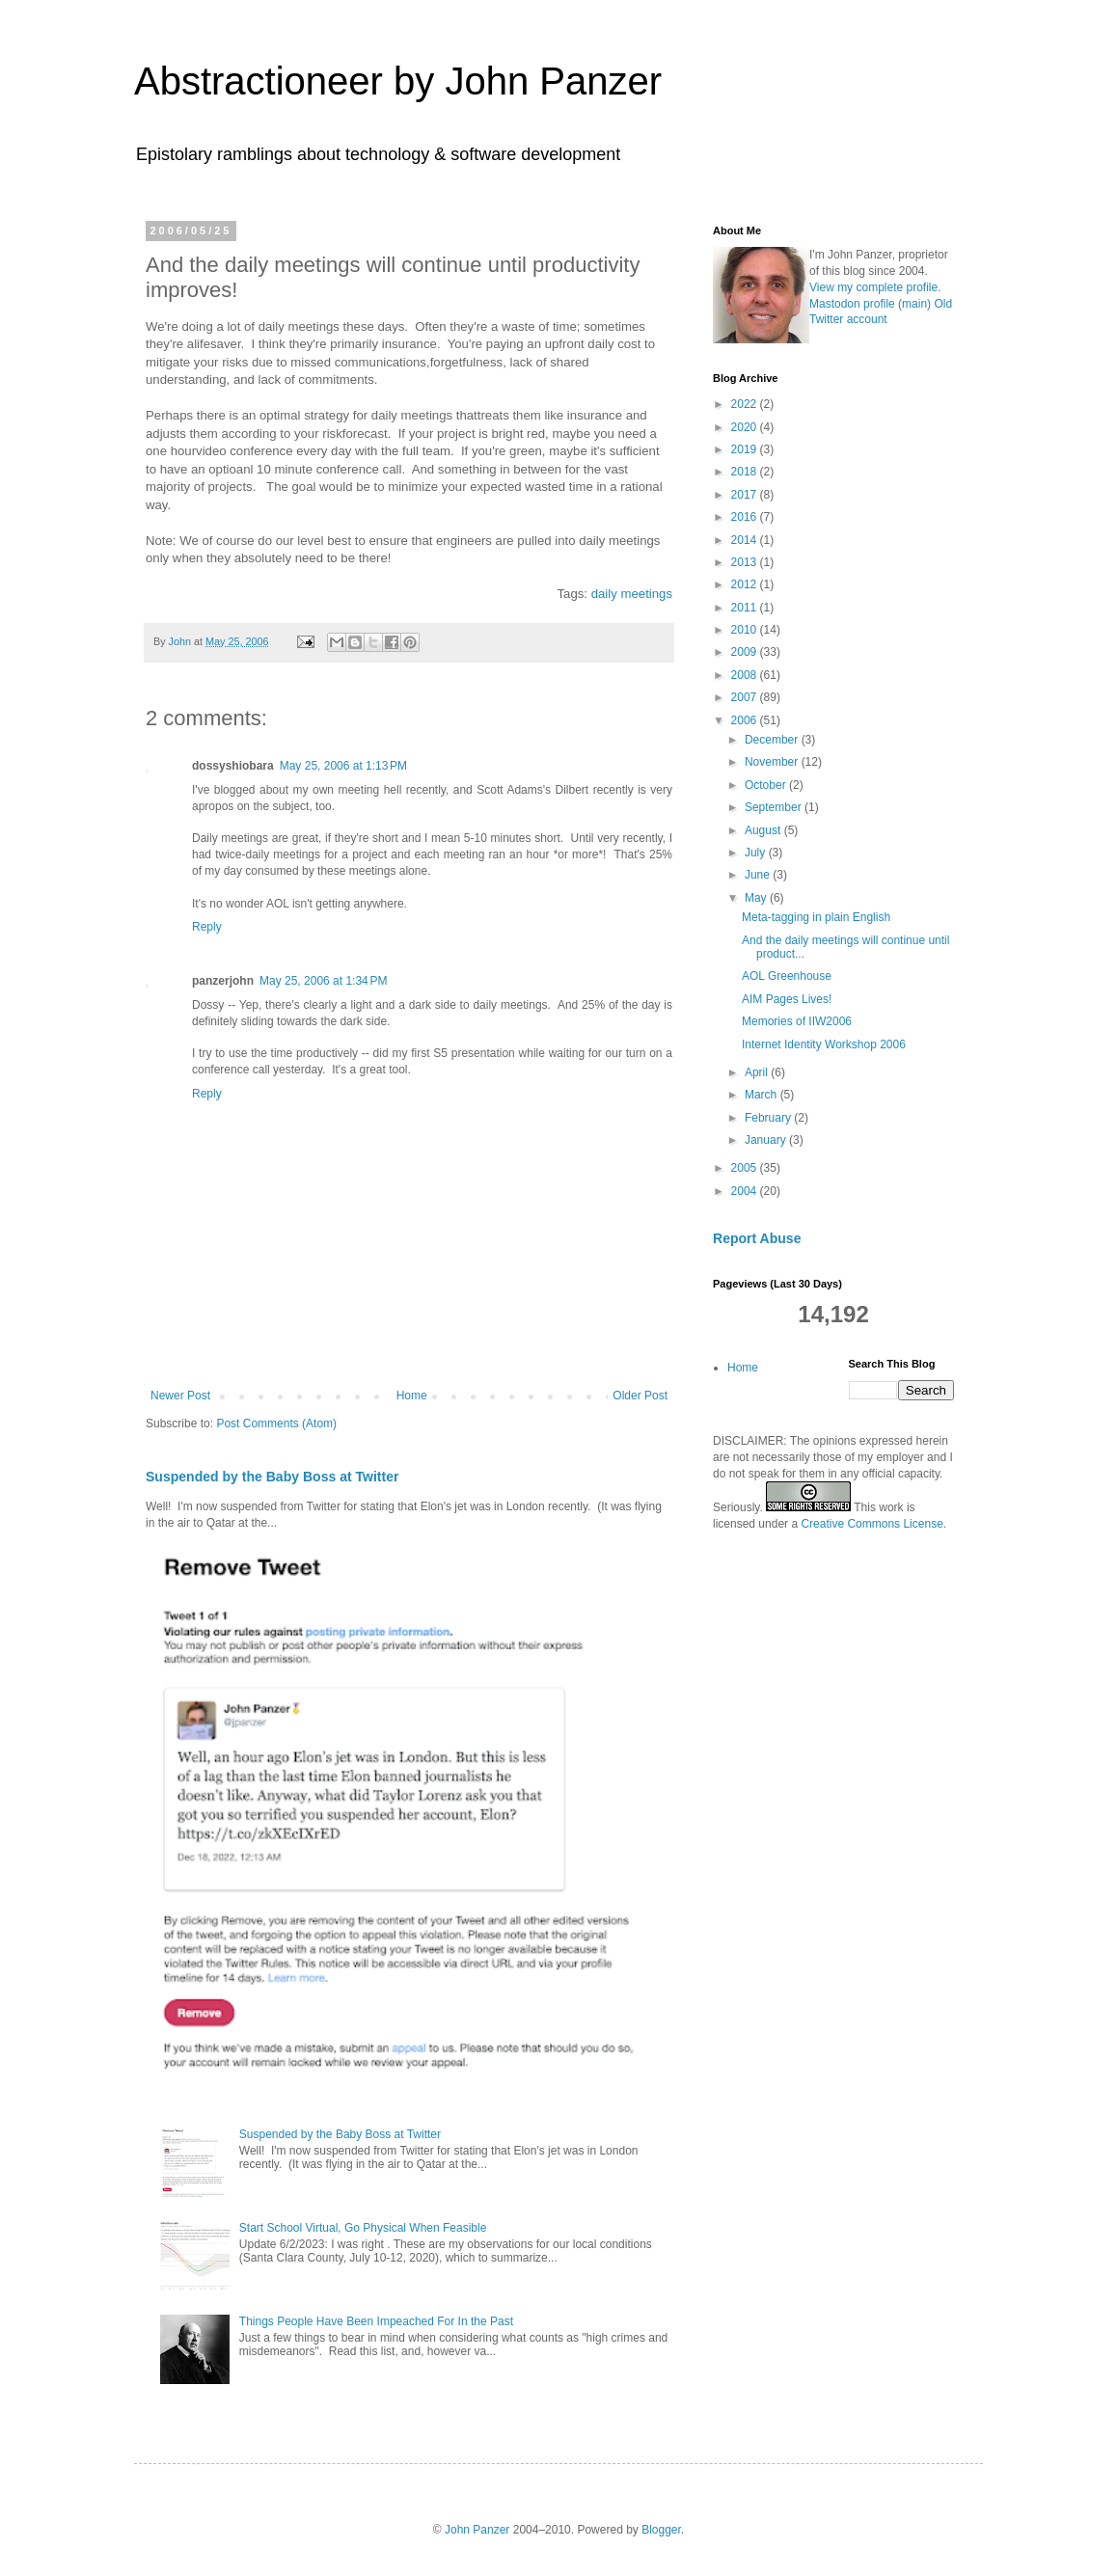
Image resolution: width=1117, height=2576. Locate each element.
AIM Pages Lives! (786, 999)
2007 (745, 697)
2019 (745, 449)
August (764, 830)
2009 (745, 652)
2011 (745, 607)
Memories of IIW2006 (797, 1021)
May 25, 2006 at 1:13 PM (343, 766)
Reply (207, 927)
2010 (745, 630)
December (773, 739)
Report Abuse (757, 1238)
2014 (745, 540)
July (757, 852)
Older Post (640, 1395)
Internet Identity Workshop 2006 (824, 1044)
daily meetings (631, 593)
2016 (745, 517)
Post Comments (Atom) (276, 1423)
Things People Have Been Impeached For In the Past (376, 2321)
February (769, 1118)
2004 (745, 1191)
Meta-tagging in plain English (816, 917)
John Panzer (477, 2529)
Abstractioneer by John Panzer (398, 81)
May (757, 898)
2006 (745, 720)
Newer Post (180, 1395)
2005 (745, 1168)
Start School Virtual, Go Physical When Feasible (363, 2228)
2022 (745, 404)
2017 (745, 495)
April (758, 1072)
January (767, 1140)
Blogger (661, 2529)
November (773, 762)
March (762, 1094)
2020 (745, 427)
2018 (745, 471)
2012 (745, 584)
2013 (745, 562)
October (767, 785)
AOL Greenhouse (786, 976)
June (759, 874)
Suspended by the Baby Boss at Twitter (272, 1476)
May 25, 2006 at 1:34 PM (323, 981)
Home (411, 1395)
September (774, 807)
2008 (745, 675)
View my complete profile (873, 287)
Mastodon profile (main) (870, 304)
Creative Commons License (871, 1524)
